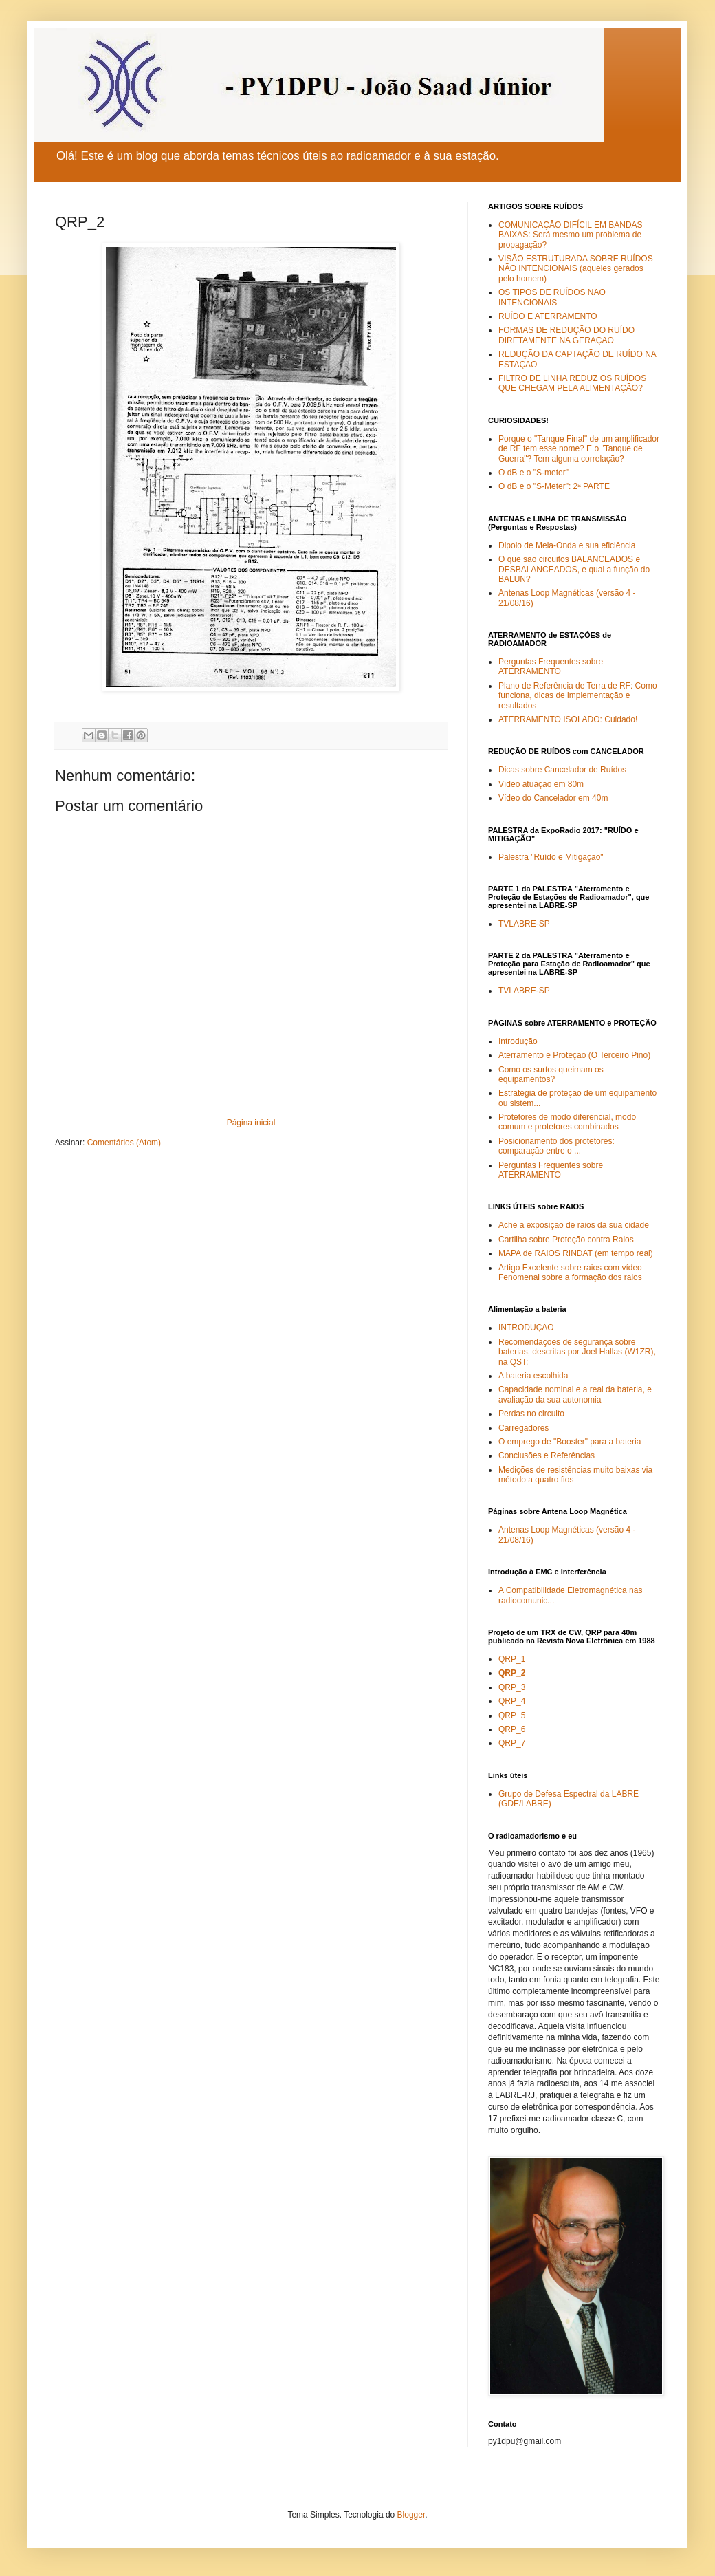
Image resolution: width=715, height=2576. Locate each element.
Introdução (518, 1041)
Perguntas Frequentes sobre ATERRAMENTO (550, 666)
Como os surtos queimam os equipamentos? (551, 1074)
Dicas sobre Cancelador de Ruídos (562, 770)
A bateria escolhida (533, 1376)
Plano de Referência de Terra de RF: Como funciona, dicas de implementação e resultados (577, 696)
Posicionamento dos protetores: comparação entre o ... (556, 1146)
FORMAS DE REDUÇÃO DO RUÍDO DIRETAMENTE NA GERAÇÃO (566, 335)
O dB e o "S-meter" (533, 472)
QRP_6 (511, 1729)
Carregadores (523, 1428)
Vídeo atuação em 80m (541, 784)
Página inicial (251, 1122)
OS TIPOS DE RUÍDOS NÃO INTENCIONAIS (552, 297)
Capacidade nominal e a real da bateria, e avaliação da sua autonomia (575, 1394)
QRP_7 (511, 1743)
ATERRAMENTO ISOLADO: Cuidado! (567, 719)
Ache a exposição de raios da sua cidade (573, 1225)
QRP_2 (511, 1673)
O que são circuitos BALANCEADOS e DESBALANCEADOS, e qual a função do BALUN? (574, 569)
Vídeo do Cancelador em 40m (553, 798)
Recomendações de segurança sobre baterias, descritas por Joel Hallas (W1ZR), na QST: (577, 1352)
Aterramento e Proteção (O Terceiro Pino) (574, 1055)
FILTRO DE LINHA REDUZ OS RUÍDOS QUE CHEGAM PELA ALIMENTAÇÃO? (572, 383)
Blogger (411, 2515)
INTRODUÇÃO (526, 1327)
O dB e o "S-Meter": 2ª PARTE (554, 486)
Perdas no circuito (531, 1413)
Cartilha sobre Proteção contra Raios (566, 1239)
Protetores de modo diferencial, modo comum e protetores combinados (567, 1122)
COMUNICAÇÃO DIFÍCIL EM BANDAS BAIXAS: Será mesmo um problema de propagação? (570, 235)
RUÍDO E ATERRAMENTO (547, 316)
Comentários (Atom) (124, 1142)
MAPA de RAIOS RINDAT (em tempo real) (575, 1253)
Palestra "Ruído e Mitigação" (551, 857)
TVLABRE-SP (524, 924)
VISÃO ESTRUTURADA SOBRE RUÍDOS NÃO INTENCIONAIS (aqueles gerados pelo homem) (575, 268)
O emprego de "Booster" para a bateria (569, 1442)
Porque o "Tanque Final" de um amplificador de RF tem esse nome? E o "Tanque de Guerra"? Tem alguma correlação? (578, 449)
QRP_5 (511, 1715)
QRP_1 (511, 1659)
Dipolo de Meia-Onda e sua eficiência (566, 545)
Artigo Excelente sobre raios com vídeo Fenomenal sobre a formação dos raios (570, 1272)
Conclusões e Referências (546, 1455)
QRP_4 (511, 1701)
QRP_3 (511, 1687)
